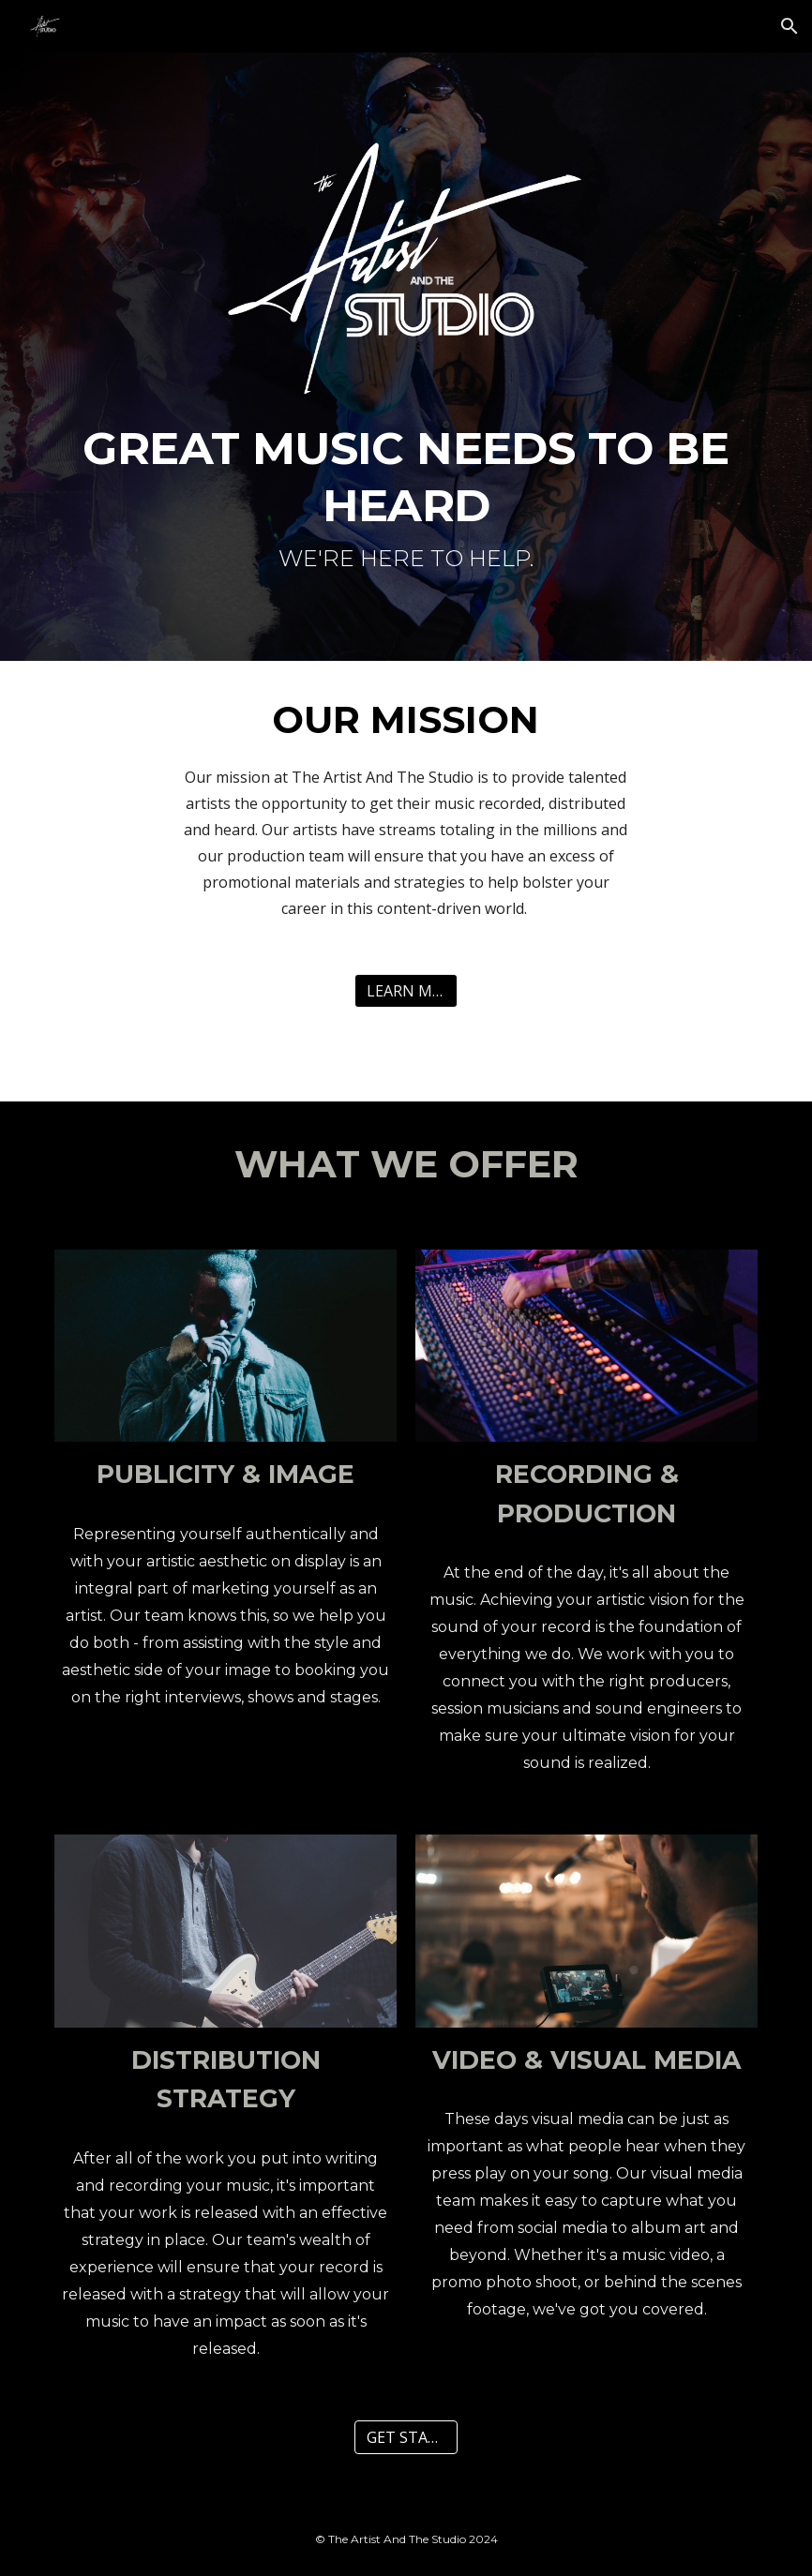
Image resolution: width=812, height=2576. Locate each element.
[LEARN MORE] (405, 991)
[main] (406, 503)
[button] (789, 26)
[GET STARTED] (405, 2437)
